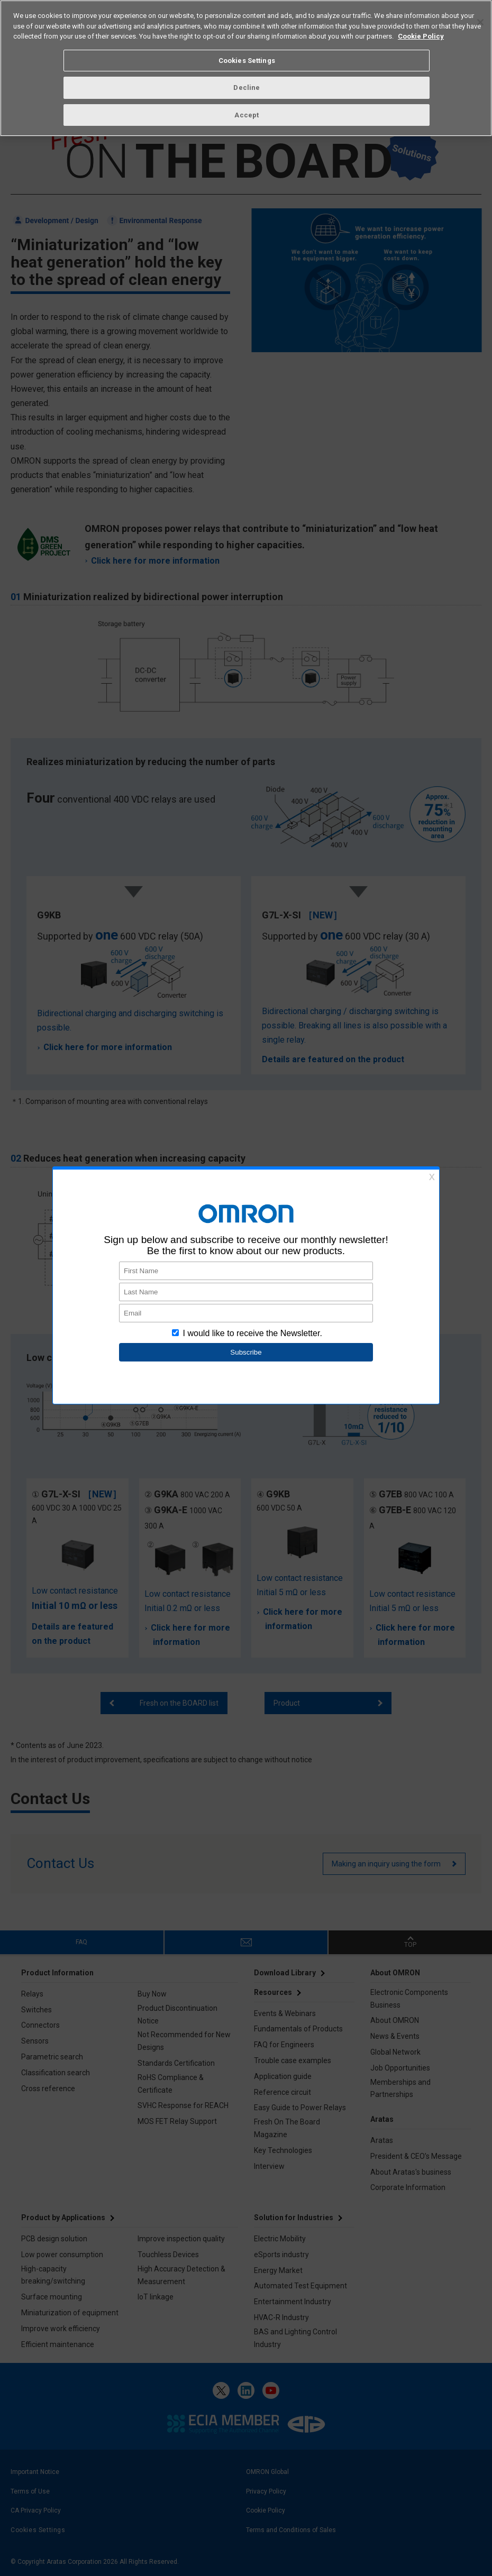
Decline (246, 87)
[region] (246, 68)
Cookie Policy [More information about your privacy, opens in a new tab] (421, 36)
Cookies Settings (246, 61)
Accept (246, 115)
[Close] (480, 22)
